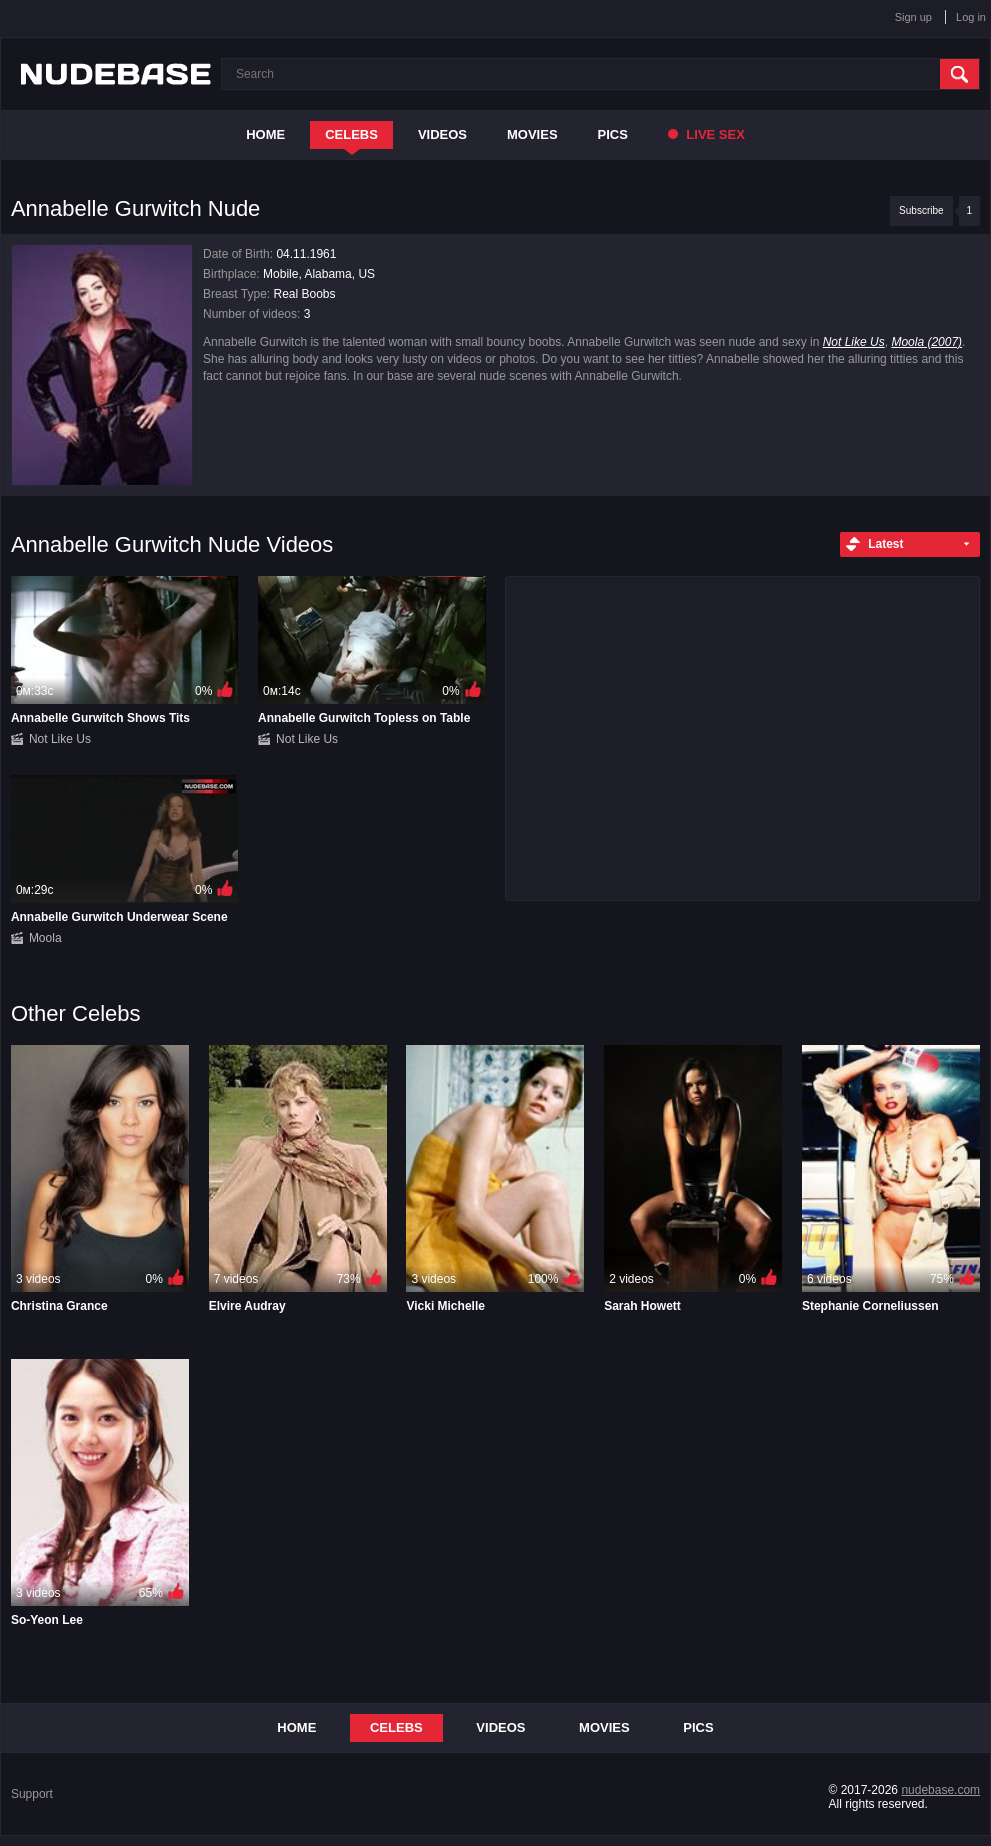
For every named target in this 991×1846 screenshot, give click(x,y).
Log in (971, 17)
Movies (532, 134)
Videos (442, 134)
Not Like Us (854, 342)
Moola (45, 938)
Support (32, 1794)
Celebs (351, 134)
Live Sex (706, 134)
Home (265, 134)
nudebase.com (940, 1790)
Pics (613, 134)
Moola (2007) (926, 342)
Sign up (913, 17)
